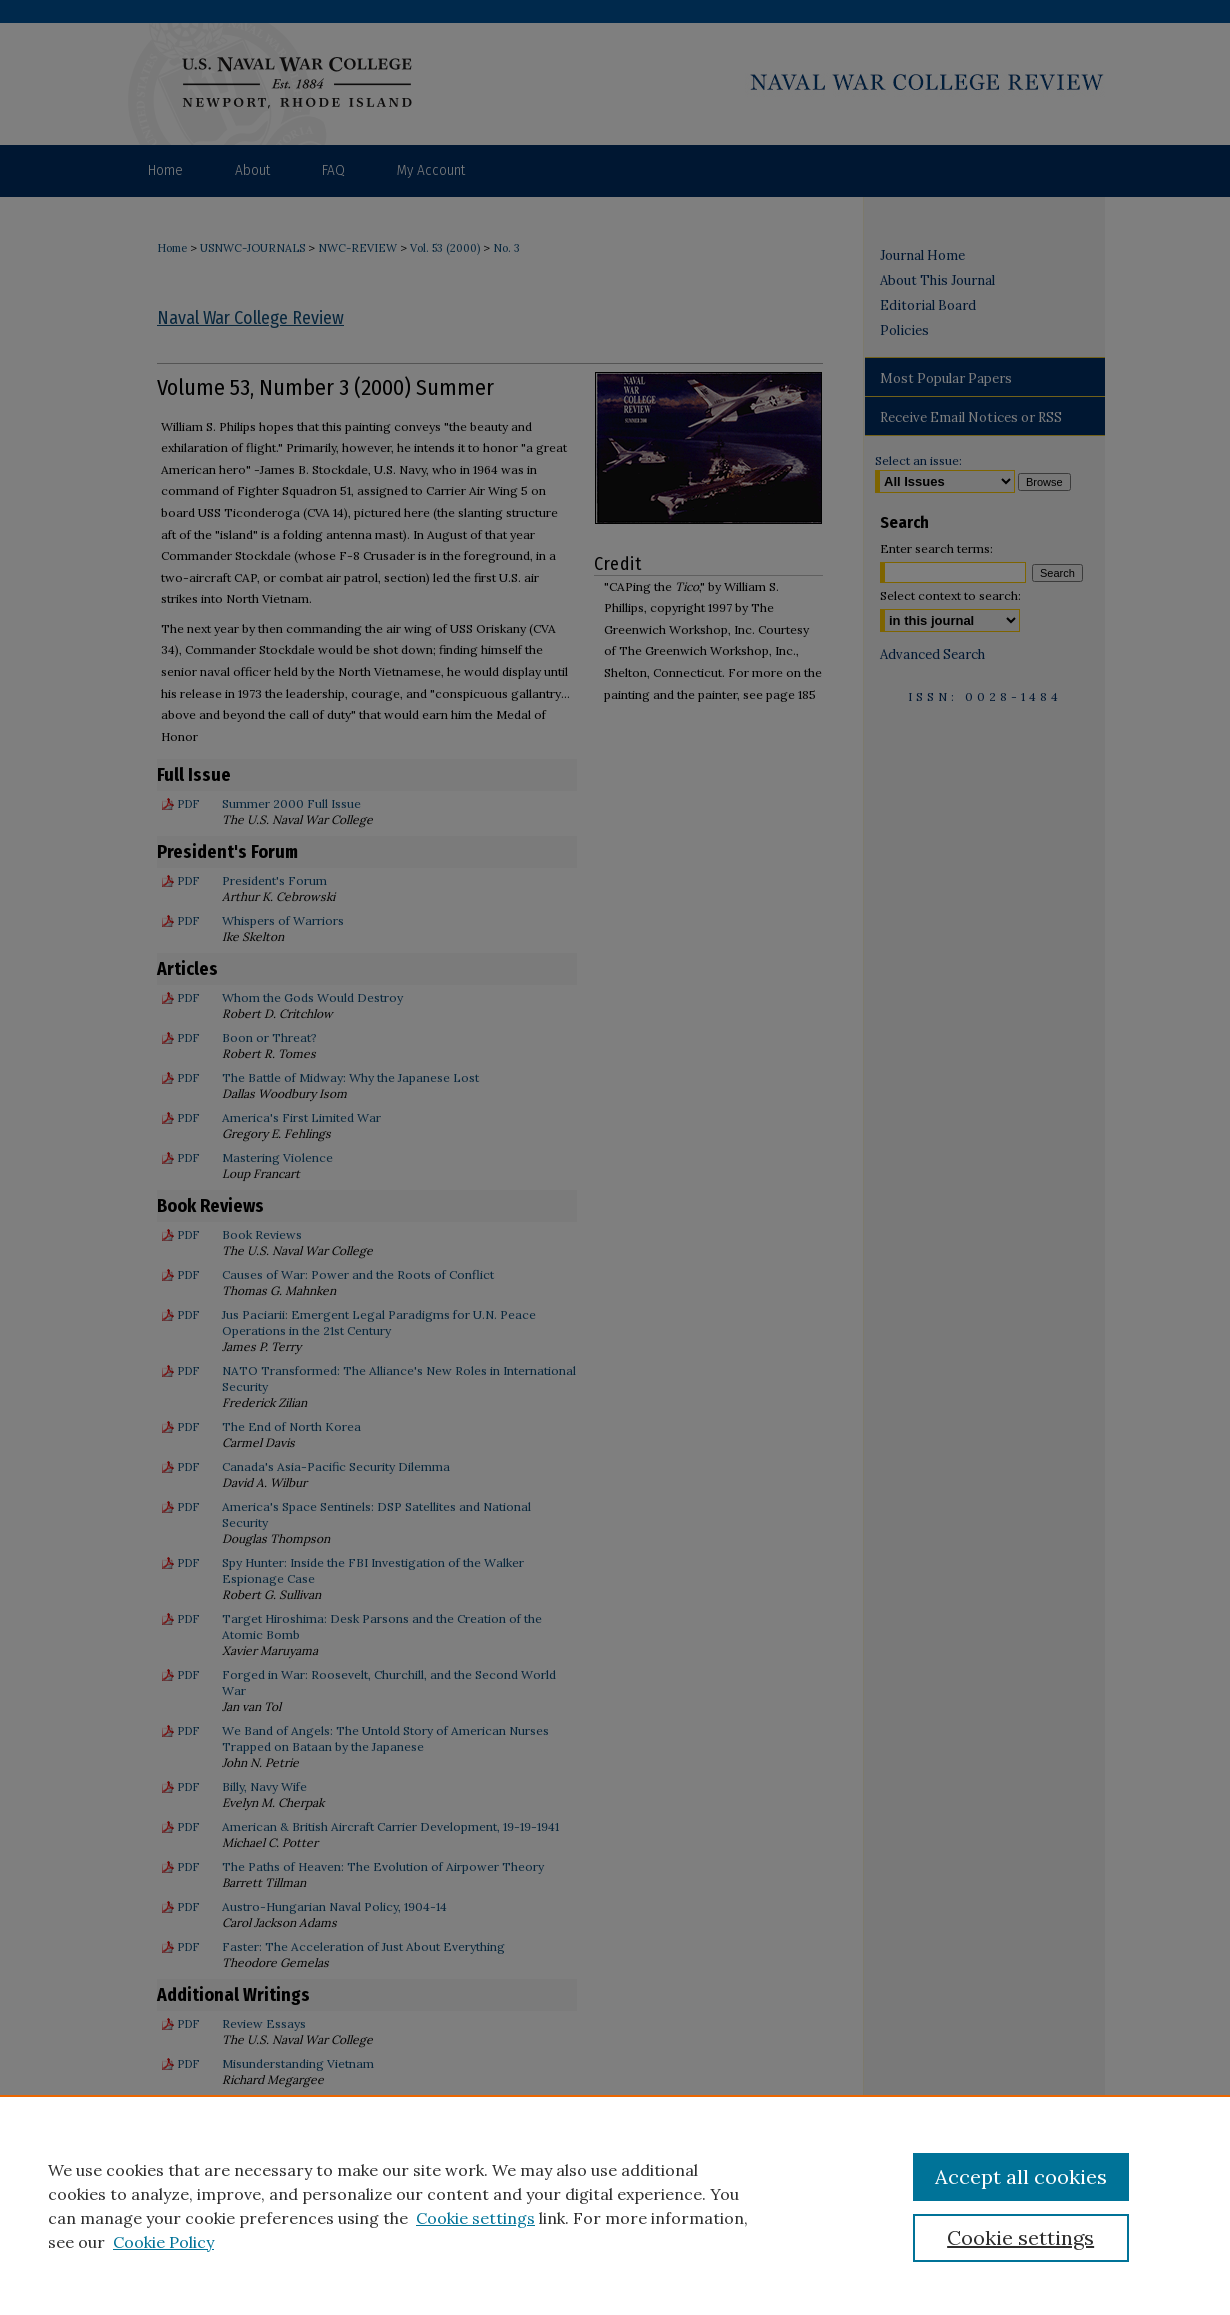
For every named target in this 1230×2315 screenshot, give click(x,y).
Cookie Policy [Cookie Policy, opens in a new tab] (163, 2242)
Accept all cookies (1021, 2176)
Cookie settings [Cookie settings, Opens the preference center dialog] (1020, 2237)
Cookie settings (475, 2218)
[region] (615, 2205)
